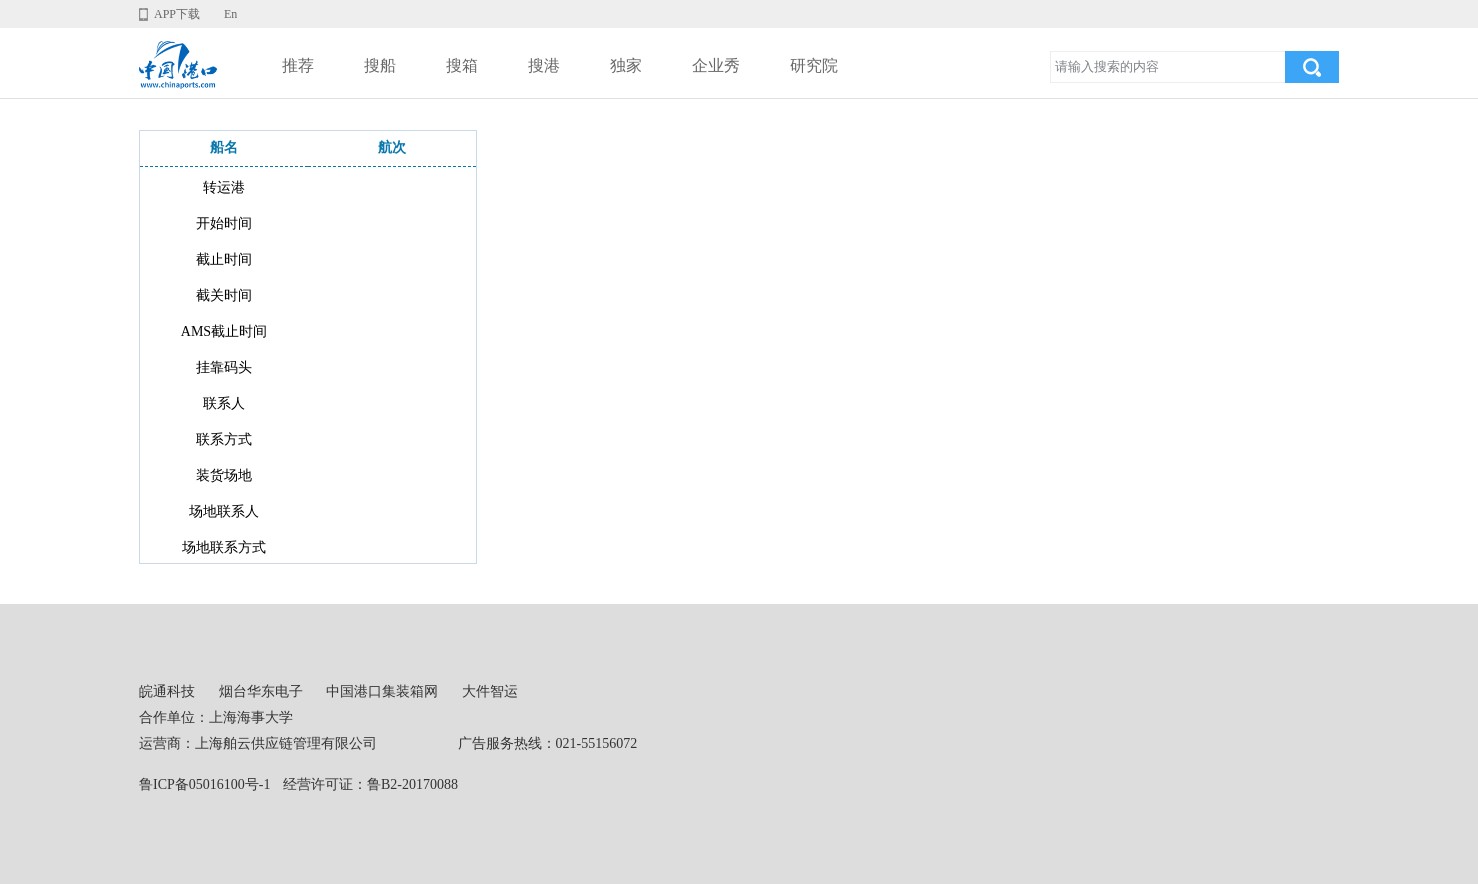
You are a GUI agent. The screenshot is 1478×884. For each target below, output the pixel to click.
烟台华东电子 (261, 691)
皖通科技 (167, 691)
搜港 (544, 65)
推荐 (298, 65)
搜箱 (462, 65)
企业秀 (716, 65)
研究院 (814, 65)
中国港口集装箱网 (382, 691)
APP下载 (177, 14)
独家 (626, 65)
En (230, 14)
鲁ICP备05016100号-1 (204, 784)
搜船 (380, 65)
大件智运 (490, 691)
